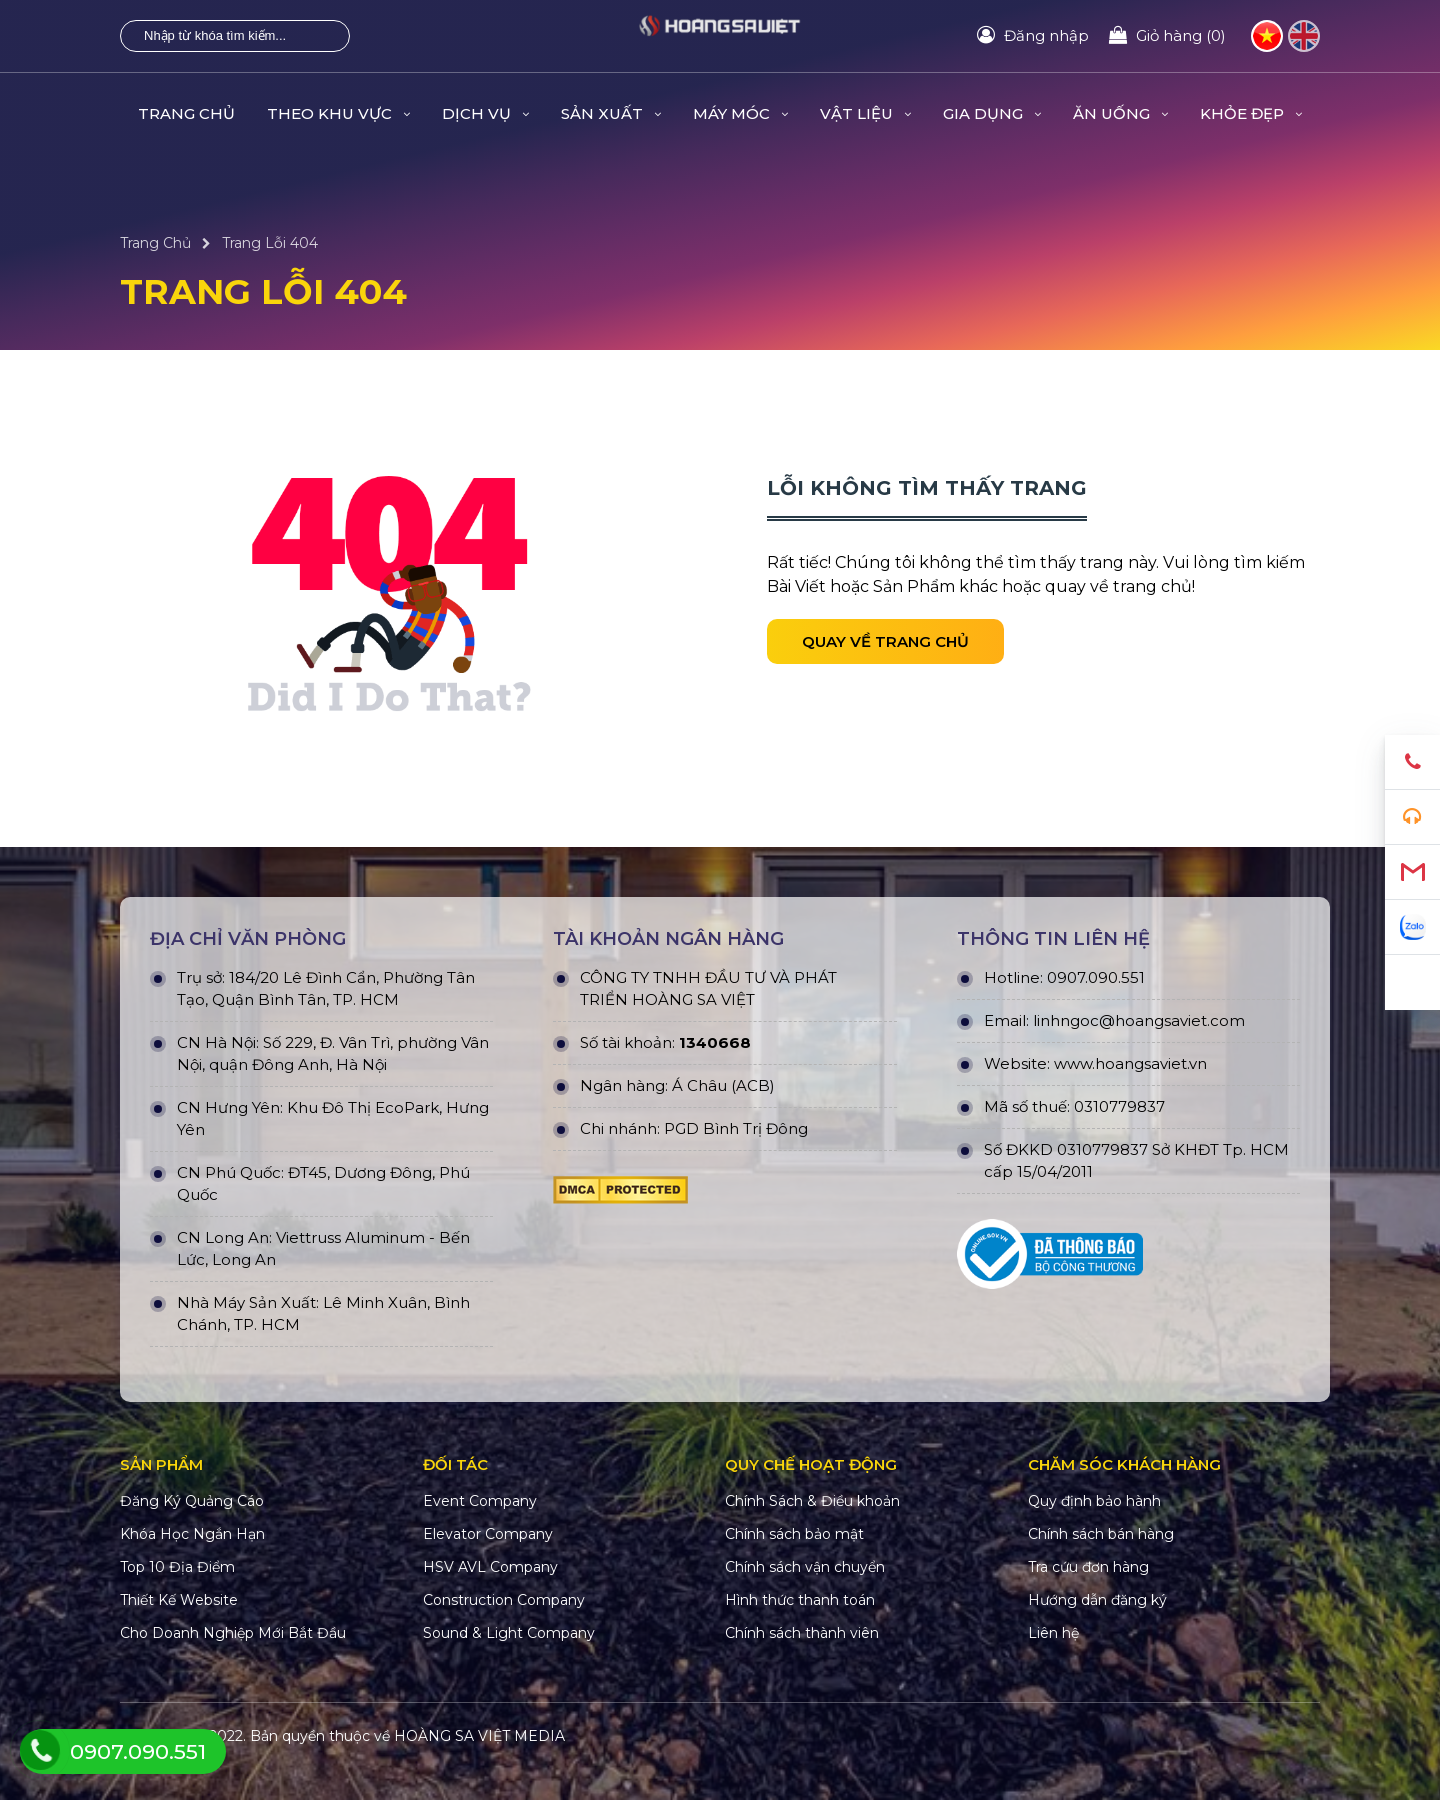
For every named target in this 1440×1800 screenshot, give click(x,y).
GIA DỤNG (992, 113)
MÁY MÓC (740, 113)
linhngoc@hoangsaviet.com (1139, 1020)
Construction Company (504, 1600)
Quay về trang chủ (885, 641)
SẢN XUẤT (611, 113)
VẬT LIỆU (865, 113)
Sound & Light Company (509, 1633)
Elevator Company (488, 1534)
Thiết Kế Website (179, 1600)
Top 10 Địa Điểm (177, 1567)
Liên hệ (1053, 1633)
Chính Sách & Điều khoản (812, 1501)
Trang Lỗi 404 (270, 243)
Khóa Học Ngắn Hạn (192, 1534)
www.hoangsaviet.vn (1130, 1063)
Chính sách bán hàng (1101, 1534)
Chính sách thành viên (802, 1633)
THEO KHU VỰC (338, 113)
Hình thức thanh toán (800, 1600)
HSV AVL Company (490, 1567)
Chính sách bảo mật (794, 1534)
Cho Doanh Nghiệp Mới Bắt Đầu (233, 1633)
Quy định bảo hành (1094, 1501)
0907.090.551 (1096, 977)
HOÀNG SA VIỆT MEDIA (479, 1736)
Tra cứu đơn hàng (1088, 1567)
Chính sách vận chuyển (805, 1567)
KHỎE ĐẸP (1251, 113)
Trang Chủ (186, 113)
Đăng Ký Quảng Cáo (192, 1501)
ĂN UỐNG (1120, 113)
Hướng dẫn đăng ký (1097, 1600)
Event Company (480, 1501)
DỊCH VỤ (485, 113)
